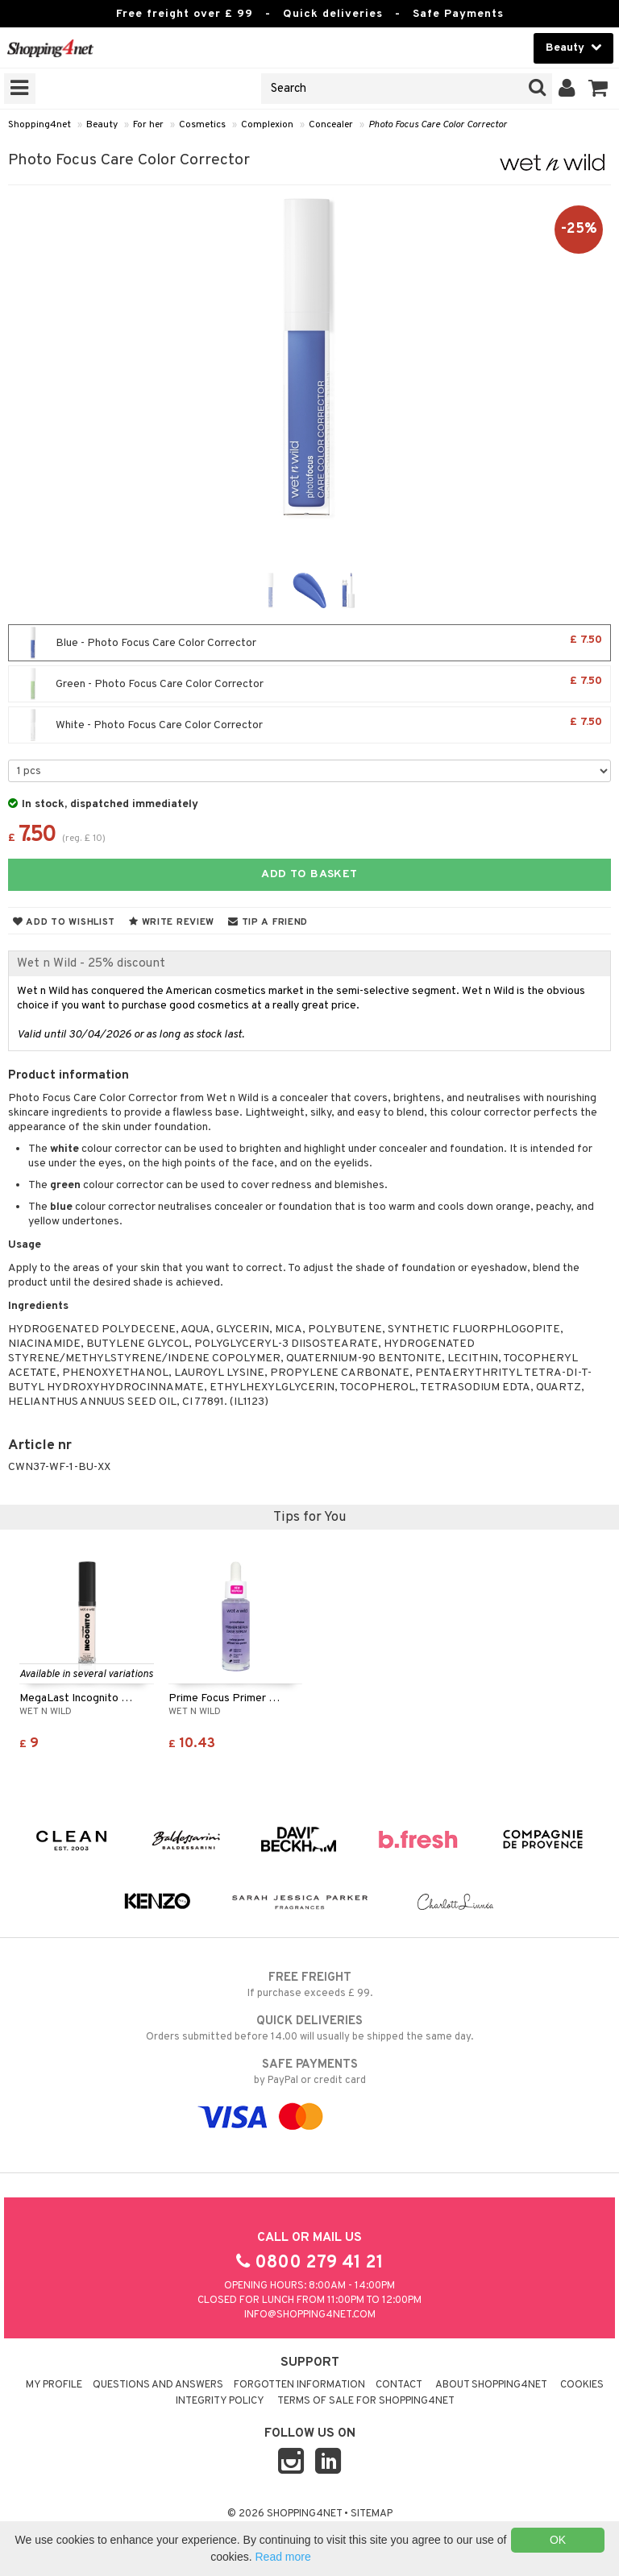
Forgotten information (299, 2385)
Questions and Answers (158, 2385)
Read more (282, 2556)
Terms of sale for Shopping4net (366, 2401)
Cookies (582, 2385)
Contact (399, 2385)
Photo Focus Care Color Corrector (437, 124)
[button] (598, 88)
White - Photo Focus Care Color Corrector (309, 725)
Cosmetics (202, 124)
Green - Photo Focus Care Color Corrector (309, 684)
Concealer (331, 124)
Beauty (102, 124)
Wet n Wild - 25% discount (91, 963)
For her (148, 124)
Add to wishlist (64, 922)
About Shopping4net (491, 2385)
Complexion (267, 124)
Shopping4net (39, 124)
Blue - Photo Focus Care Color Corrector (309, 643)
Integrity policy (220, 2401)
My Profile (54, 2385)
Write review (171, 922)
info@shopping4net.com (310, 2315)
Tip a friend (268, 922)
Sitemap (372, 2514)
